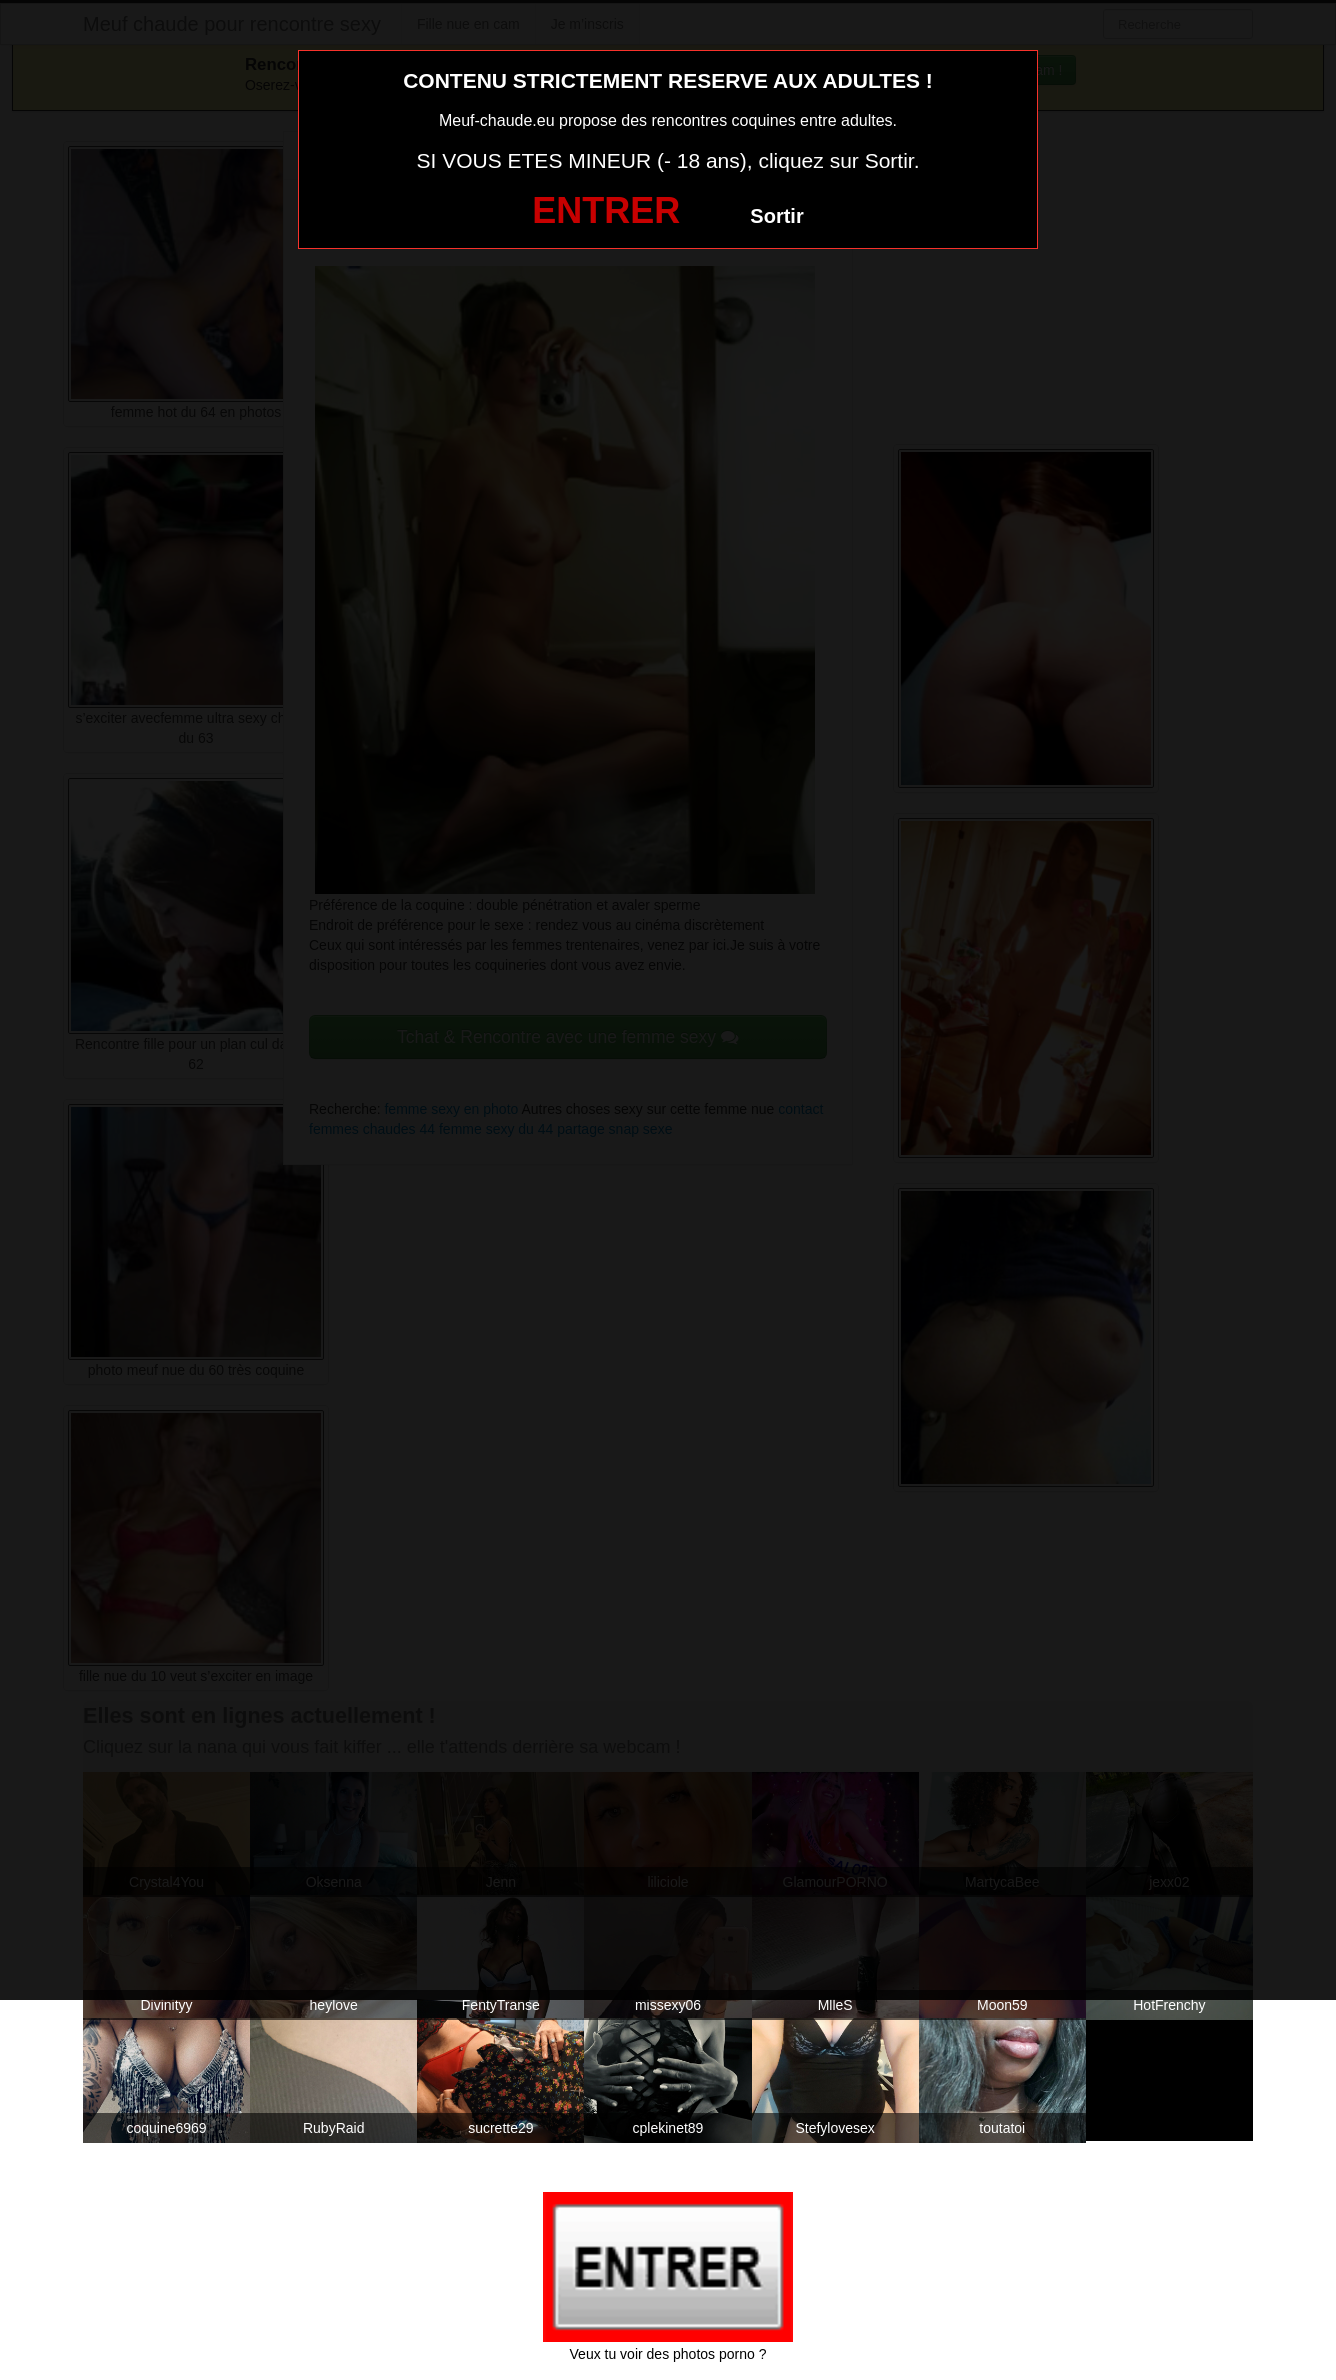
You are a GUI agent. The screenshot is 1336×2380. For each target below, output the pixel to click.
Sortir (776, 216)
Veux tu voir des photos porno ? (668, 2354)
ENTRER (606, 210)
